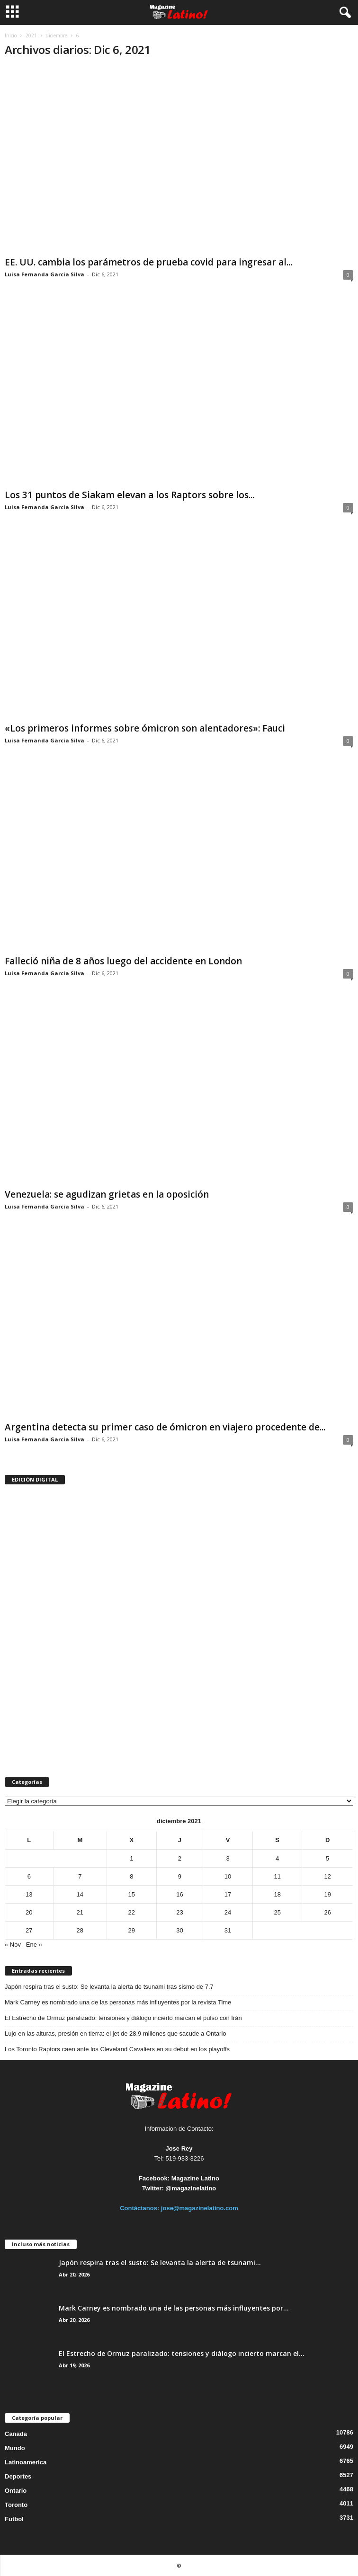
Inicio (11, 35)
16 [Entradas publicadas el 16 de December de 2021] (179, 1894)
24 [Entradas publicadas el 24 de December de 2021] (227, 1912)
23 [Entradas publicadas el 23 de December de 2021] (179, 1912)
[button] (343, 12)
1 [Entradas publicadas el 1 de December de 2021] (131, 1858)
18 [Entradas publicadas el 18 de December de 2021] (277, 1894)
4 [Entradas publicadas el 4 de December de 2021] (277, 1858)
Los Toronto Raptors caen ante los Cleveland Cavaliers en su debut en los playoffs (117, 2049)
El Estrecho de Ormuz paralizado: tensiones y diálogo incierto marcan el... (181, 2353)
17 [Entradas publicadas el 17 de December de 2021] (227, 1894)
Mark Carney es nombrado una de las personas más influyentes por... (174, 2307)
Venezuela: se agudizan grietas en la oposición (107, 1194)
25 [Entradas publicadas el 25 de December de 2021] (277, 1912)
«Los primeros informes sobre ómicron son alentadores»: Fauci (145, 728)
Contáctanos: (140, 2208)
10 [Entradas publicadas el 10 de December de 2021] (227, 1876)
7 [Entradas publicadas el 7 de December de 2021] (79, 1876)
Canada (16, 2433)
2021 (31, 35)
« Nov (13, 1944)
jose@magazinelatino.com (199, 2208)
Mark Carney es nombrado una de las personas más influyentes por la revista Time (118, 2002)
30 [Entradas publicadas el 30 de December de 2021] (179, 1930)
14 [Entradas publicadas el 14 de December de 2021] (80, 1894)
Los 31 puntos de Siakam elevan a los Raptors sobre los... (129, 495)
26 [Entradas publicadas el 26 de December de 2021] (327, 1912)
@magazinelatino (191, 2188)
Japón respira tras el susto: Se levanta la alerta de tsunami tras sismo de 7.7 (109, 1986)
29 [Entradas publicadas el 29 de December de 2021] (131, 1930)
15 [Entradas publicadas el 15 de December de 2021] (131, 1894)
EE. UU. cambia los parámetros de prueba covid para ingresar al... (148, 262)
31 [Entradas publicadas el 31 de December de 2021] (227, 1930)
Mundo (15, 2448)
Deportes (18, 2476)
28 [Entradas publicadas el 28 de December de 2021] (80, 1930)
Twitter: (153, 2188)
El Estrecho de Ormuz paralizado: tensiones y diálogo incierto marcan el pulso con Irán (123, 2017)
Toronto (16, 2504)
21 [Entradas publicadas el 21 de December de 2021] (80, 1912)
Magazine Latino (195, 2178)
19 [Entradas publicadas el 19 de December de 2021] (327, 1894)
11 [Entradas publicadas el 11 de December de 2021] (277, 1876)
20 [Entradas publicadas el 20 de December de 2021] (29, 1912)
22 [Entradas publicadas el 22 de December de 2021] (131, 1912)
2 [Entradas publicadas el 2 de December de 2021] (179, 1858)
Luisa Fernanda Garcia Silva (44, 274)
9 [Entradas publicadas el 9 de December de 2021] (179, 1876)
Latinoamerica (25, 2462)
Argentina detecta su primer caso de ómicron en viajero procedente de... (165, 1427)
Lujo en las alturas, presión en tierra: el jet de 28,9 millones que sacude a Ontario (115, 2033)
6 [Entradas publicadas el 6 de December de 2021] (29, 1876)
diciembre (56, 35)
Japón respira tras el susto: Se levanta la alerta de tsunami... (160, 2262)
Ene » (34, 1944)
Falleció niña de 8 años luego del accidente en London (123, 961)
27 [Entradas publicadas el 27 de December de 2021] (29, 1930)
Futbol (14, 2519)
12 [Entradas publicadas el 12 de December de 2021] (327, 1876)
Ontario (16, 2490)
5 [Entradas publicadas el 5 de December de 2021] (327, 1858)
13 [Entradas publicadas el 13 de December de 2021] (29, 1894)
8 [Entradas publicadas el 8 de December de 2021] (131, 1876)
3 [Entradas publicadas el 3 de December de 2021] (227, 1858)
